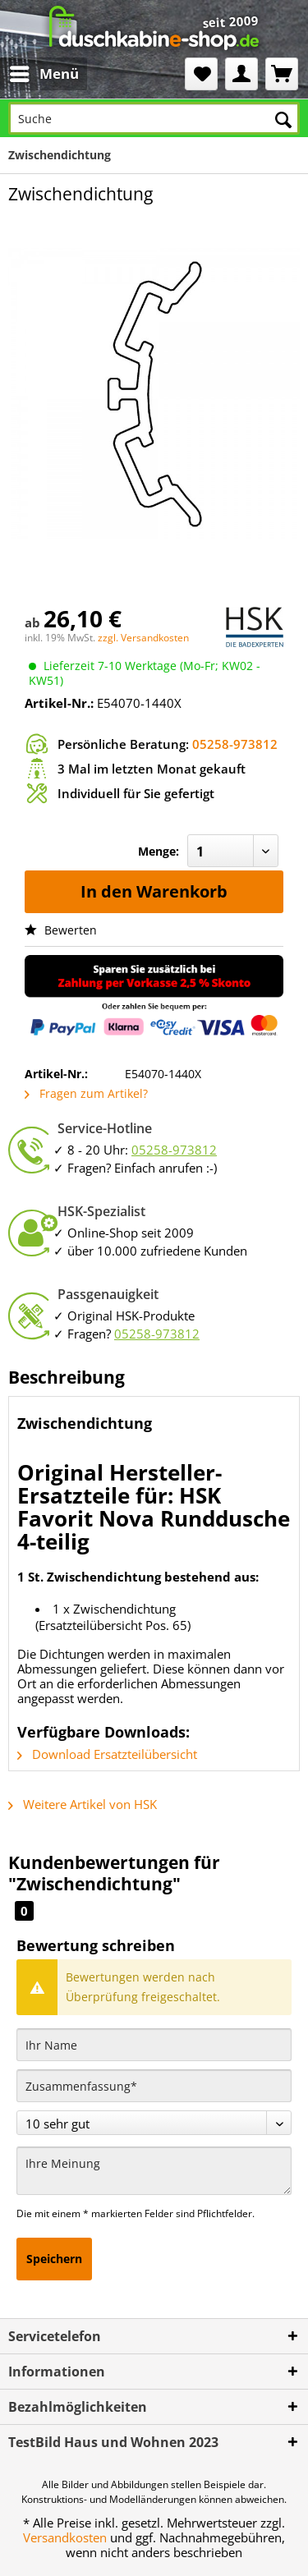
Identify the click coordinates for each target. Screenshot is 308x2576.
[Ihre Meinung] (154, 2171)
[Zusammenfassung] (154, 2085)
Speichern (54, 2258)
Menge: (158, 851)
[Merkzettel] (201, 73)
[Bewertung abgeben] (154, 2122)
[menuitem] (31, 73)
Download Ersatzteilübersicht (107, 1754)
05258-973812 (235, 744)
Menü (44, 72)
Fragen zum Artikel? (86, 1093)
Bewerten (61, 930)
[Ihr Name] (154, 2044)
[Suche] (154, 118)
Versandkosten (65, 2537)
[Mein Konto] (241, 73)
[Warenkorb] (281, 73)
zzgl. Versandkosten (143, 638)
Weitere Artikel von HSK (82, 1804)
